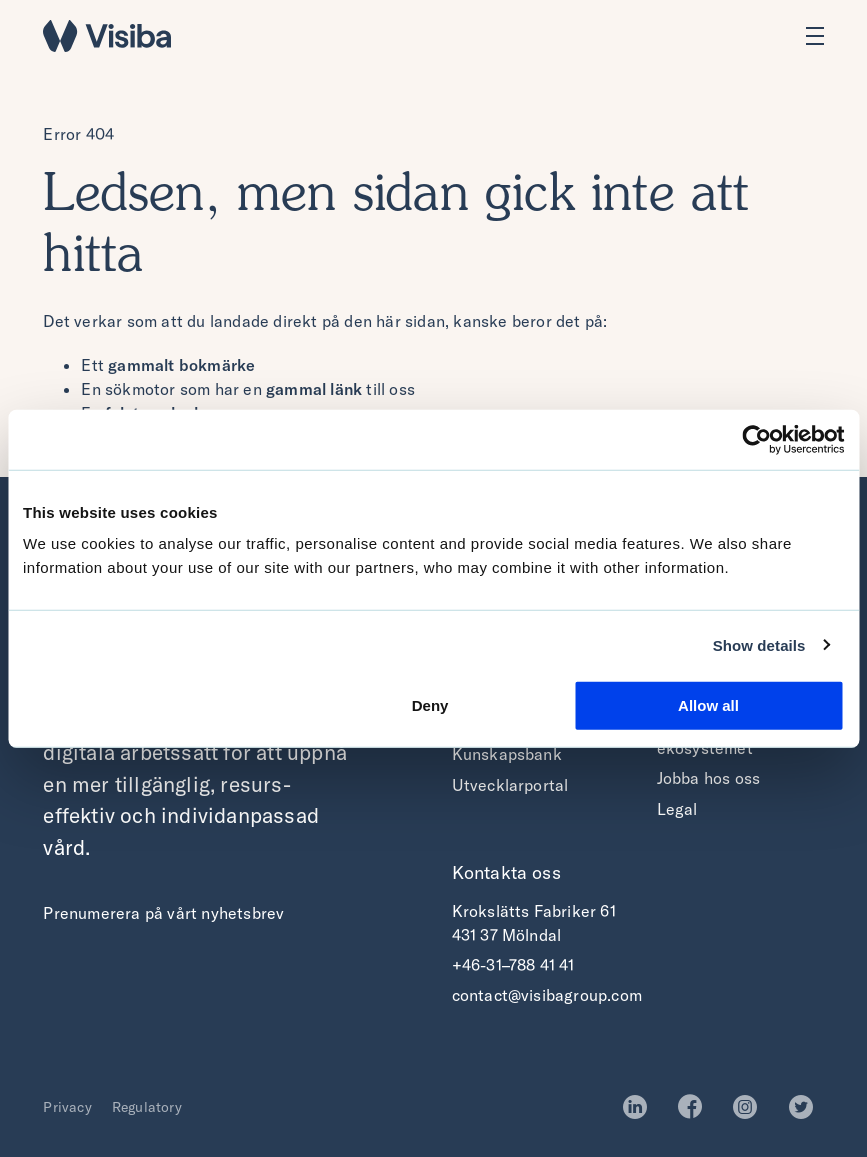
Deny (430, 705)
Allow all (708, 705)
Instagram (750, 1107)
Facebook (695, 1107)
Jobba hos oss (709, 778)
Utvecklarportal (510, 785)
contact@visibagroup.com (547, 995)
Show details (759, 644)
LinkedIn (640, 1107)
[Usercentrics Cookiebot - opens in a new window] (756, 439)
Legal (677, 809)
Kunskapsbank (507, 754)
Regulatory (147, 1107)
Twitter (806, 1107)
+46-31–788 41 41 (513, 965)
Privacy (67, 1107)
